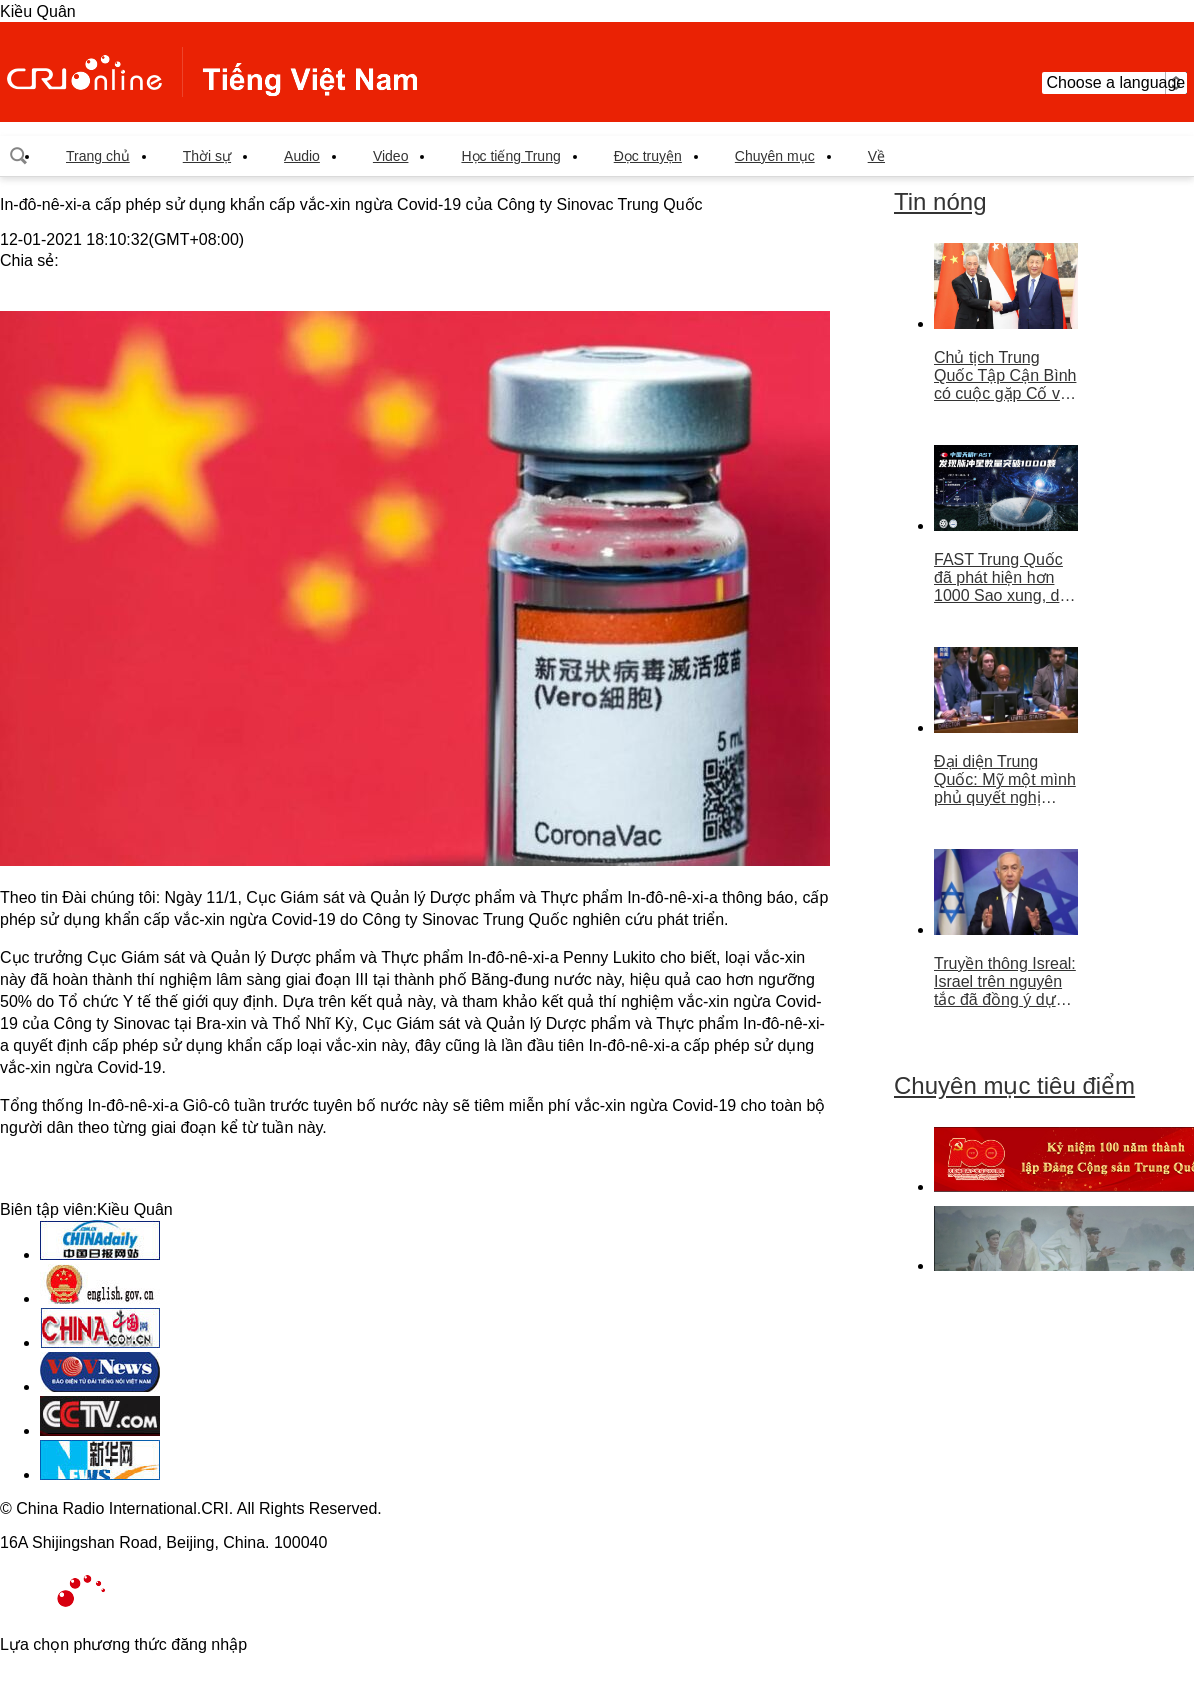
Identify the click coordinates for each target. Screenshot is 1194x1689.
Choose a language (1114, 83)
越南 (212, 72)
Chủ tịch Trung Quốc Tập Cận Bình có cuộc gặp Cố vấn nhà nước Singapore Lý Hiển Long (1006, 376)
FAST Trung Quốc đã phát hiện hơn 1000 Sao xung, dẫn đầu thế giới (1005, 578)
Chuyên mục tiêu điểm (1014, 1085)
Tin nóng (940, 201)
